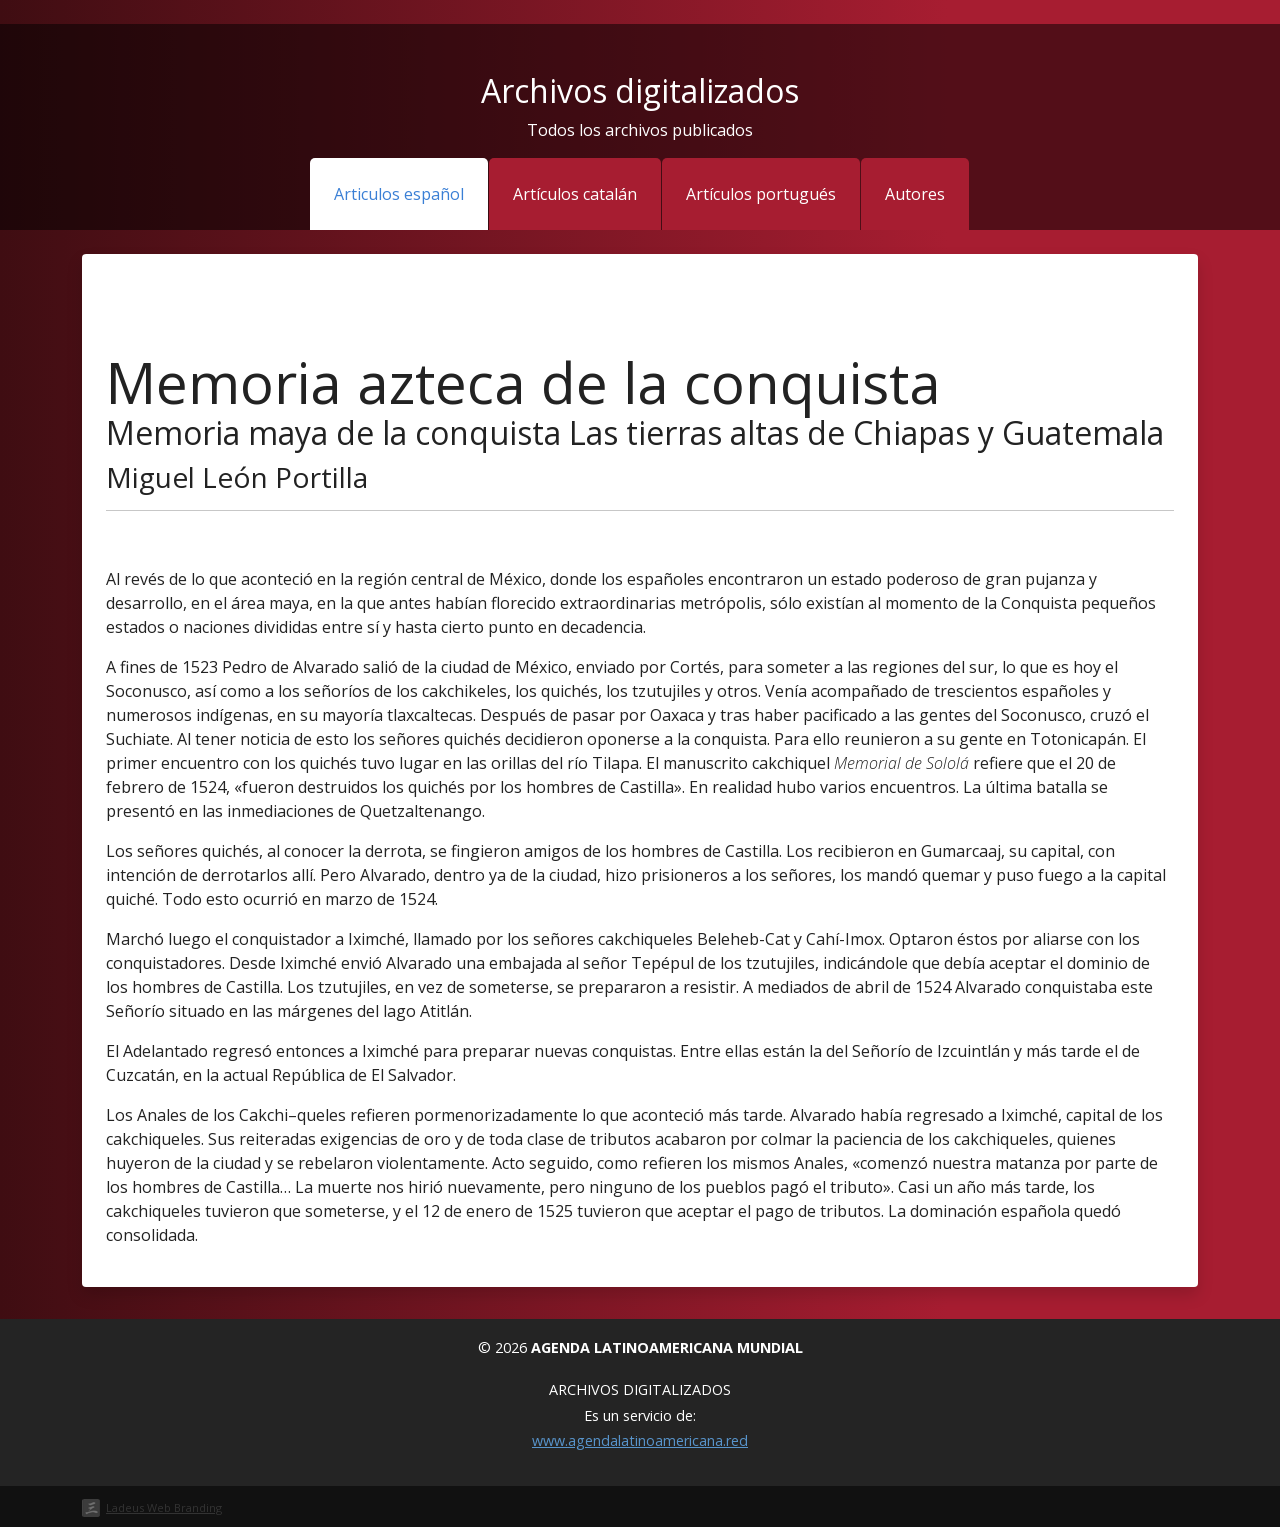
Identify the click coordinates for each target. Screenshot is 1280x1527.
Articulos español (399, 194)
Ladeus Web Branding (164, 1507)
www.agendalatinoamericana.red (640, 1440)
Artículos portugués (761, 194)
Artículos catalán (575, 194)
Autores (915, 194)
